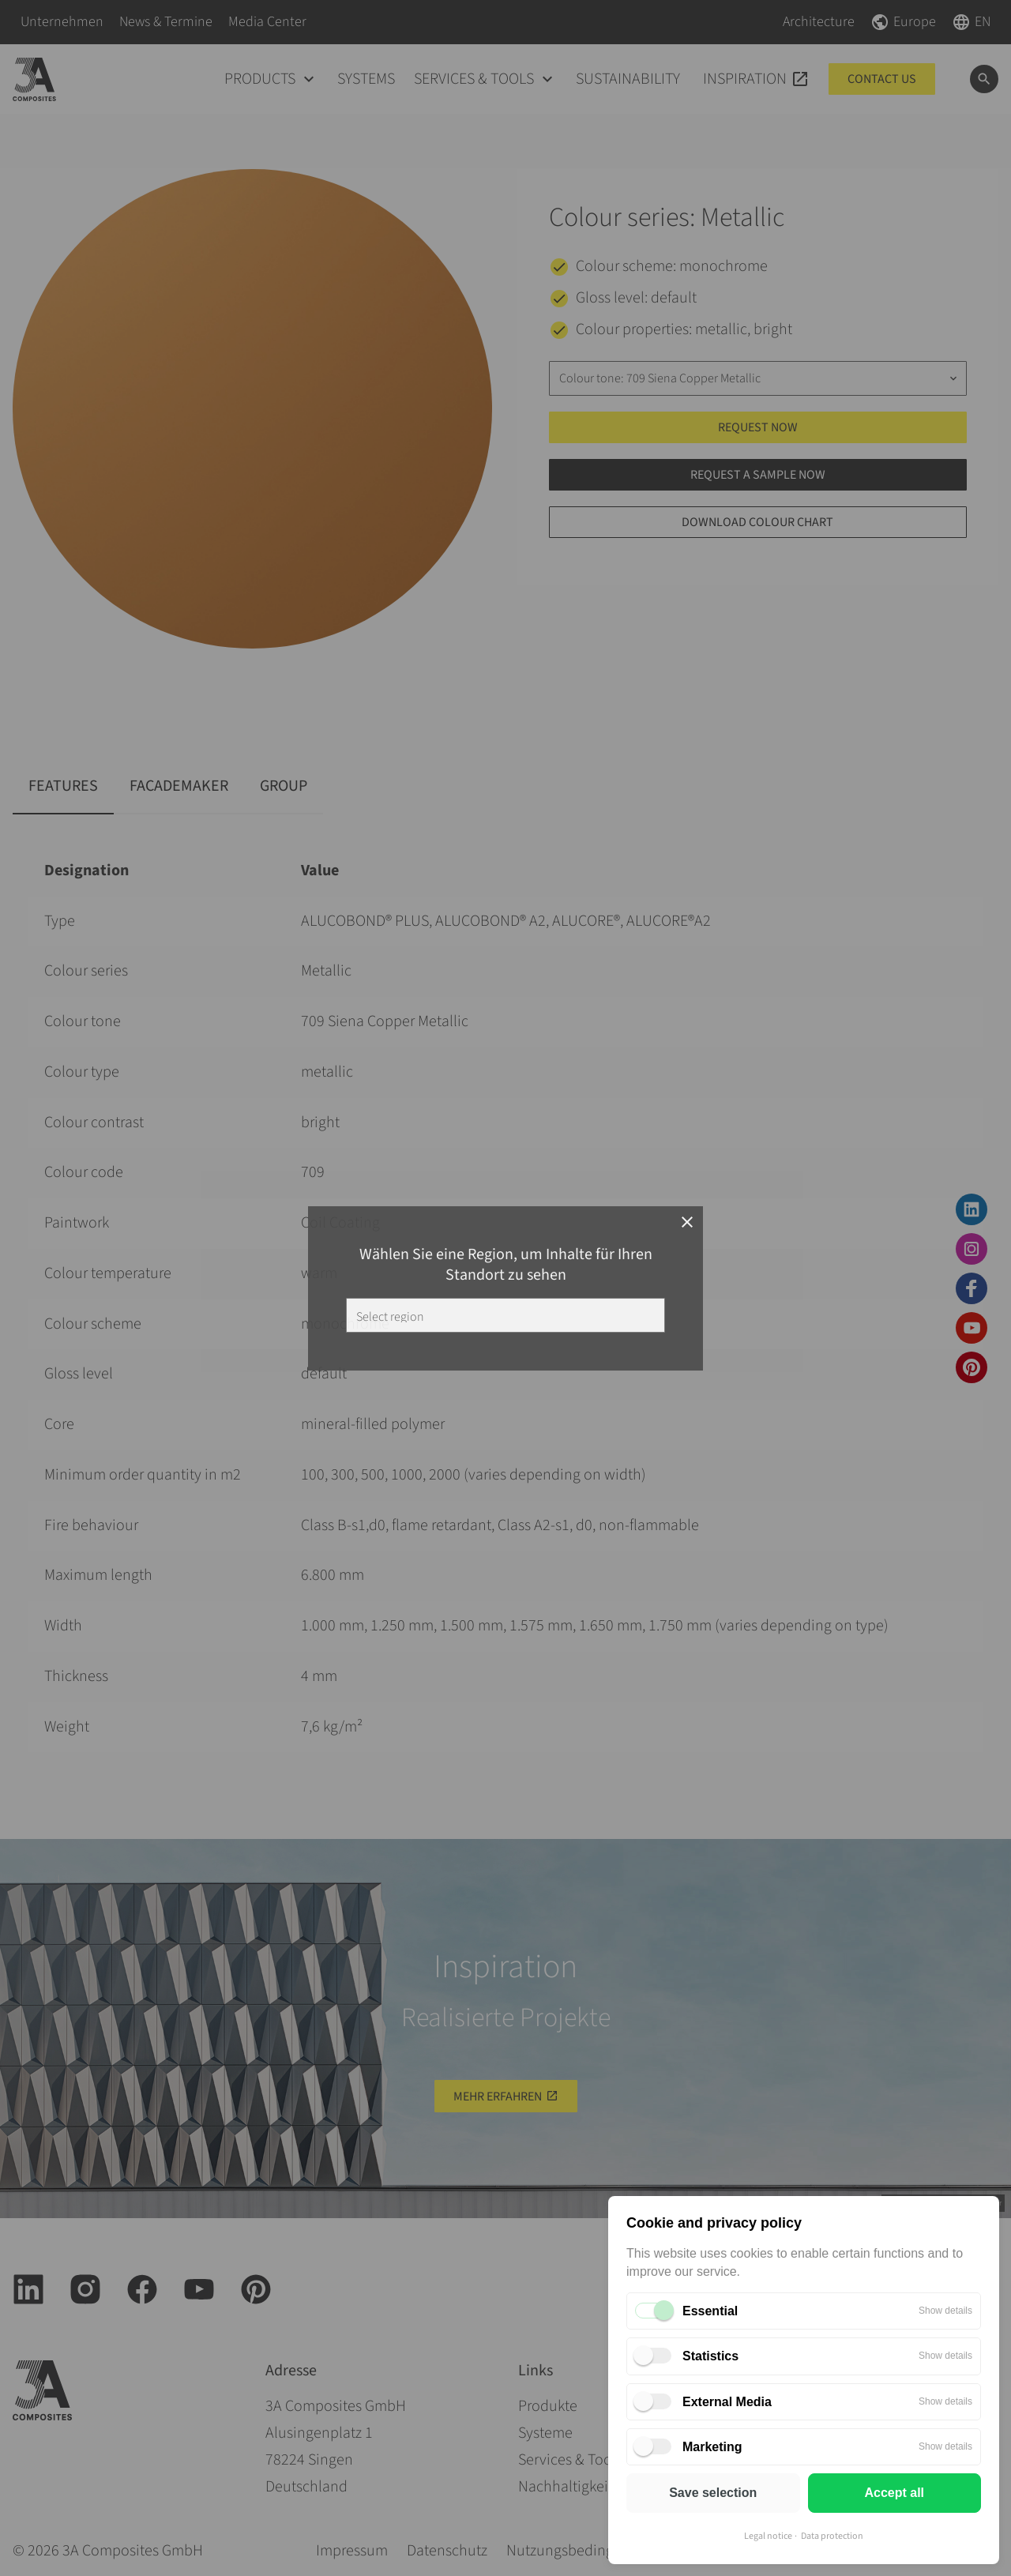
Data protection (832, 2536)
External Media (727, 2402)
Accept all (894, 2492)
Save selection (713, 2492)
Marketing (712, 2447)
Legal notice (768, 2536)
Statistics (710, 2356)
